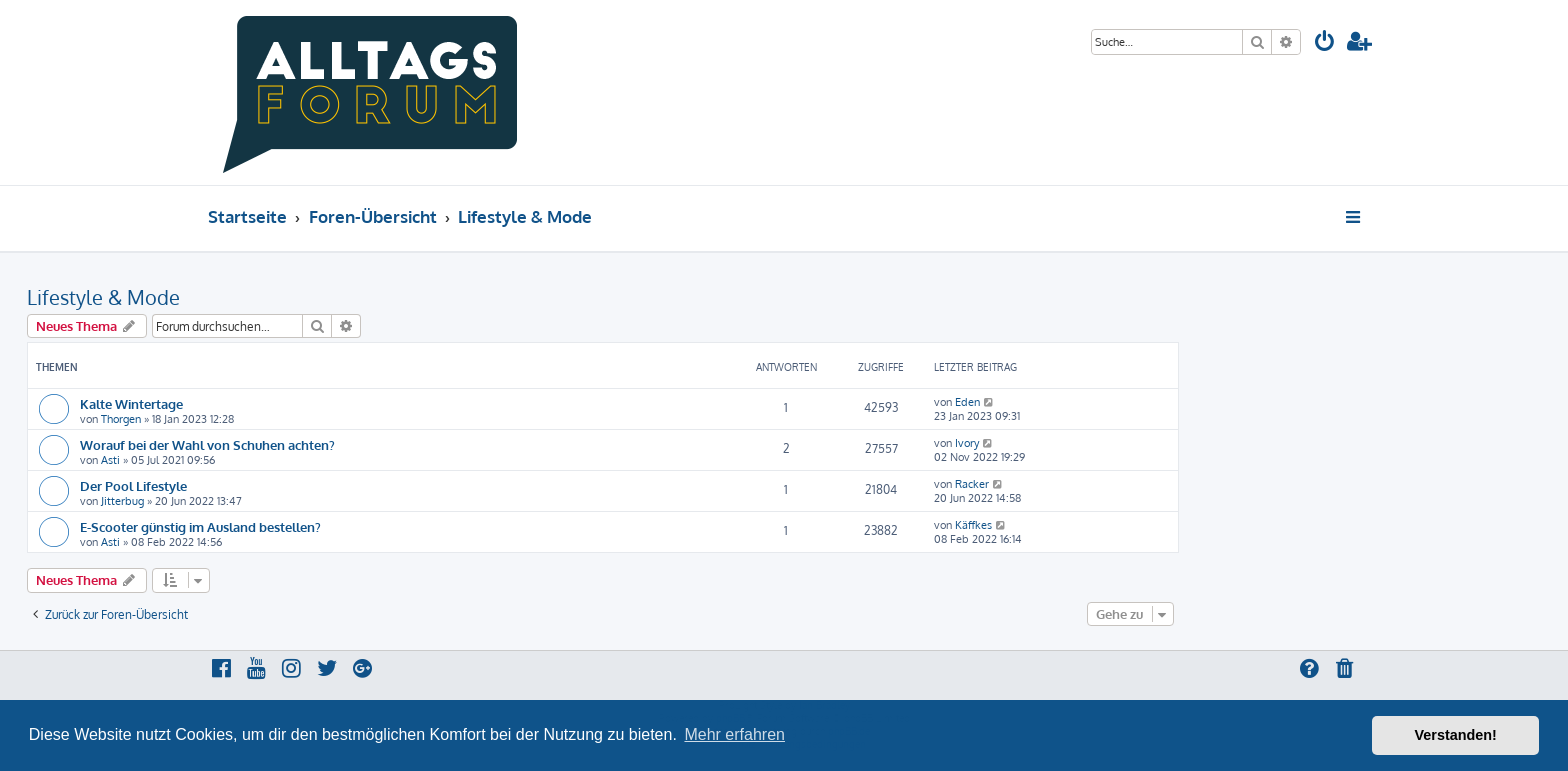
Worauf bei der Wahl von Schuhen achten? (207, 444)
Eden (967, 402)
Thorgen (121, 419)
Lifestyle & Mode (103, 297)
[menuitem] (1325, 43)
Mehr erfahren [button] (734, 734)
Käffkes (973, 525)
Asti (110, 460)
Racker (972, 484)
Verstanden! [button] (1456, 735)
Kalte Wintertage (131, 403)
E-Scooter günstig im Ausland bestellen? (200, 526)
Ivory (967, 443)
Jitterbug (122, 501)
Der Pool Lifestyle (133, 485)
